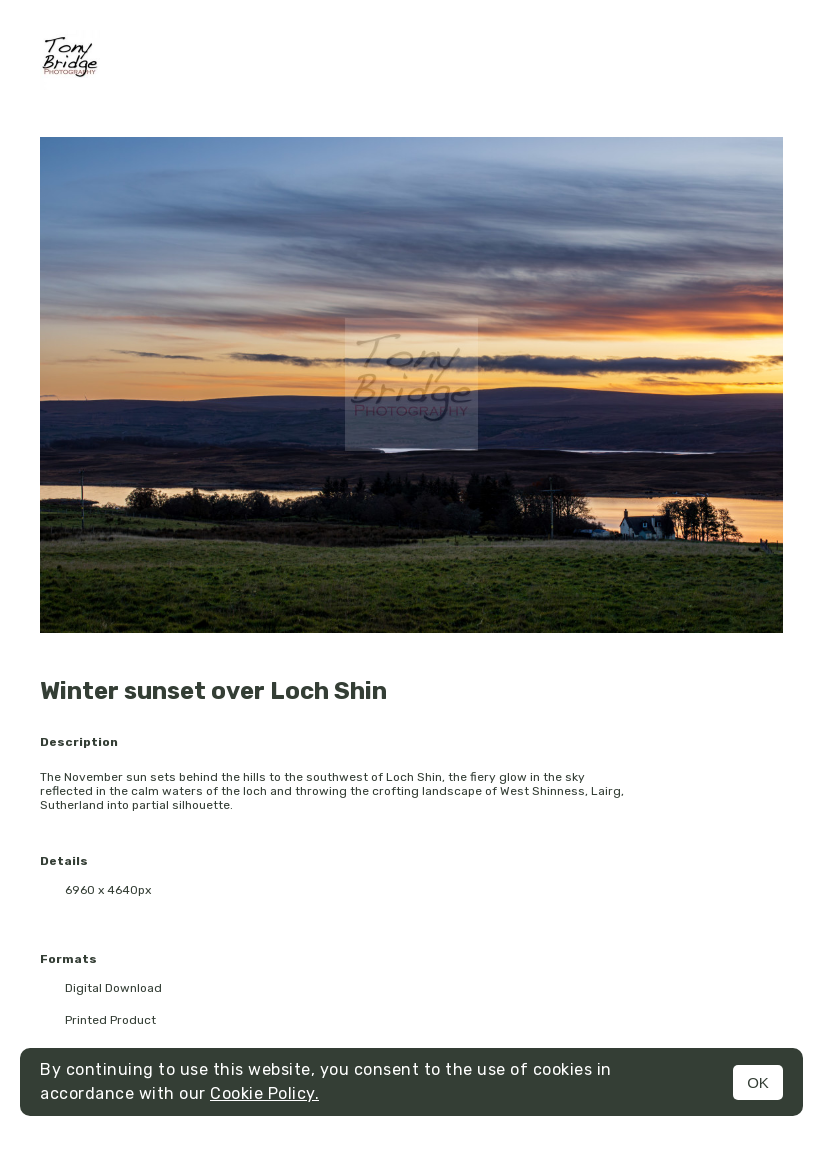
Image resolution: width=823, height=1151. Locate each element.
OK (758, 1082)
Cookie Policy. (264, 1093)
